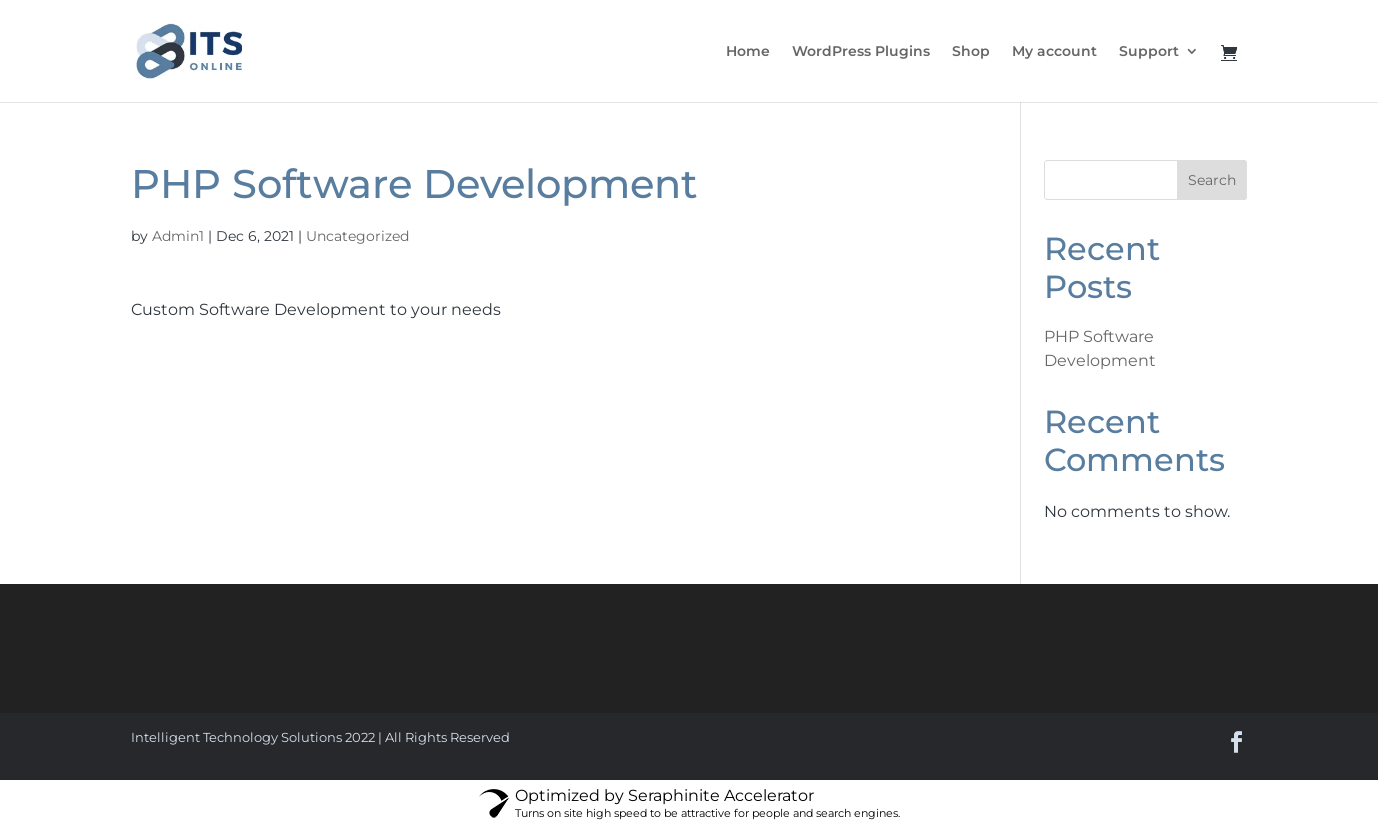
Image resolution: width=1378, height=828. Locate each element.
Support (1149, 52)
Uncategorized (357, 236)
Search (1212, 180)
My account (1054, 52)
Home (748, 52)
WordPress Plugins (861, 52)
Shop (971, 52)
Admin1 (178, 236)
